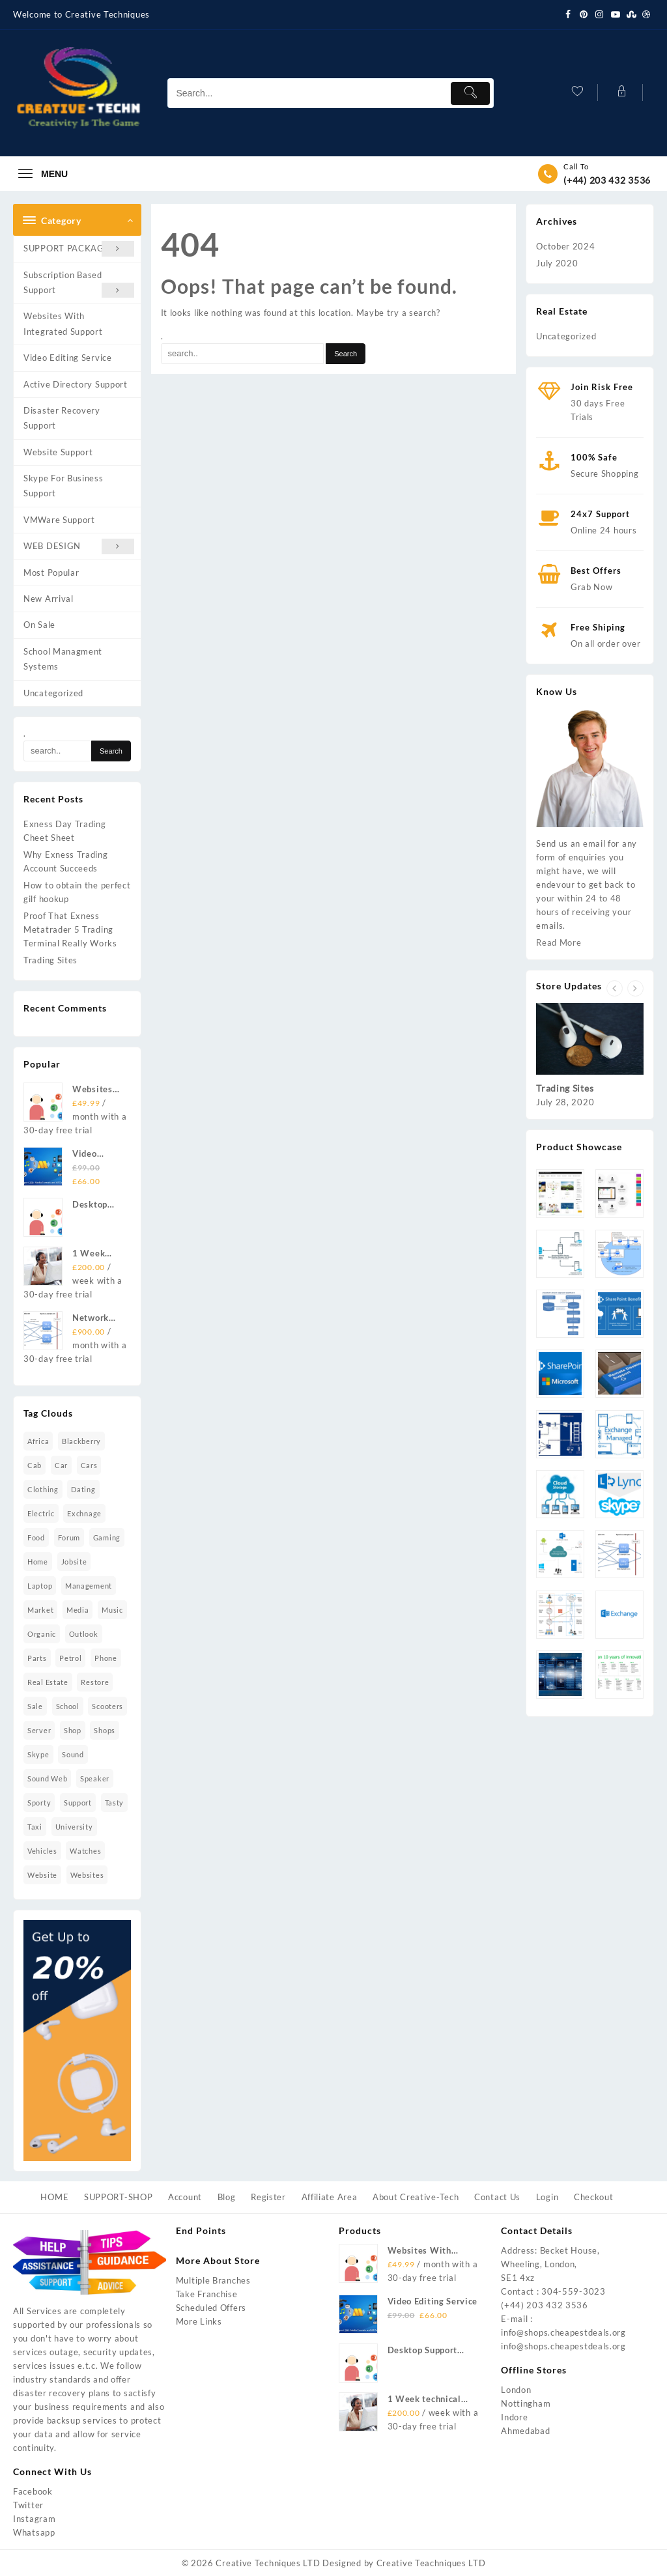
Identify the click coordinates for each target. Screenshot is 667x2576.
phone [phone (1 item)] (105, 1658)
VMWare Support (59, 520)
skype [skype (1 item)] (38, 1754)
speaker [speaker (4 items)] (94, 1778)
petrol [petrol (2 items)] (70, 1658)
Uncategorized (53, 693)
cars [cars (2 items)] (89, 1465)
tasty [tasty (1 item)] (114, 1802)
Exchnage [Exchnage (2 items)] (84, 1513)
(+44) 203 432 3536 (607, 180)
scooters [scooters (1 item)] (107, 1706)
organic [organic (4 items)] (41, 1634)
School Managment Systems (62, 659)
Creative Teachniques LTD (431, 2563)
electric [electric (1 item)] (41, 1513)
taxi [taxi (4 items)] (34, 1826)
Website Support (58, 452)
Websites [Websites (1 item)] (87, 1875)
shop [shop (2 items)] (72, 1730)
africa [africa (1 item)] (38, 1441)
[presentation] (614, 988)
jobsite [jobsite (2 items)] (74, 1561)
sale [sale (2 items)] (35, 1706)
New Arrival (48, 598)
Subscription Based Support (78, 284)
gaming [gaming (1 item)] (107, 1537)
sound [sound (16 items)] (73, 1754)
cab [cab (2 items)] (34, 1465)
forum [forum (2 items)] (69, 1537)
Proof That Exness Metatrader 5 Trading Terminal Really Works (70, 929)
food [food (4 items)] (36, 1537)
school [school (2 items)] (67, 1706)
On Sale (39, 624)
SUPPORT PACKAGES (78, 248)
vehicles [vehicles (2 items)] (42, 1851)
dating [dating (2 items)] (83, 1489)
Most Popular (51, 572)
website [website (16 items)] (42, 1875)
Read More (558, 942)
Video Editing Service (67, 357)
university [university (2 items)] (74, 1826)
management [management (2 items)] (88, 1585)
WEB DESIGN (78, 546)
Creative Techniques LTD (268, 2563)
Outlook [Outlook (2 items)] (83, 1634)
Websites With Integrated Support (63, 323)
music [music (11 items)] (112, 1610)
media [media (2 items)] (77, 1610)
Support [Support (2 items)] (78, 1802)
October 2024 (565, 246)
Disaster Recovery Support (61, 418)
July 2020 (557, 263)
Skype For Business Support (63, 485)
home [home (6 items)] (37, 1561)
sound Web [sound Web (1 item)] (47, 1778)
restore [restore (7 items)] (95, 1682)
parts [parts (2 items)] (37, 1658)
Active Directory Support (75, 384)
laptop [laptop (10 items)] (39, 1585)
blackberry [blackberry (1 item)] (81, 1441)
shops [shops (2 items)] (104, 1730)
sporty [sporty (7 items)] (39, 1802)
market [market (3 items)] (40, 1610)
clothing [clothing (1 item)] (43, 1489)
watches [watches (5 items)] (85, 1851)
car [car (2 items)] (61, 1465)
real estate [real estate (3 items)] (47, 1682)
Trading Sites (50, 960)
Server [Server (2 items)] (39, 1730)
